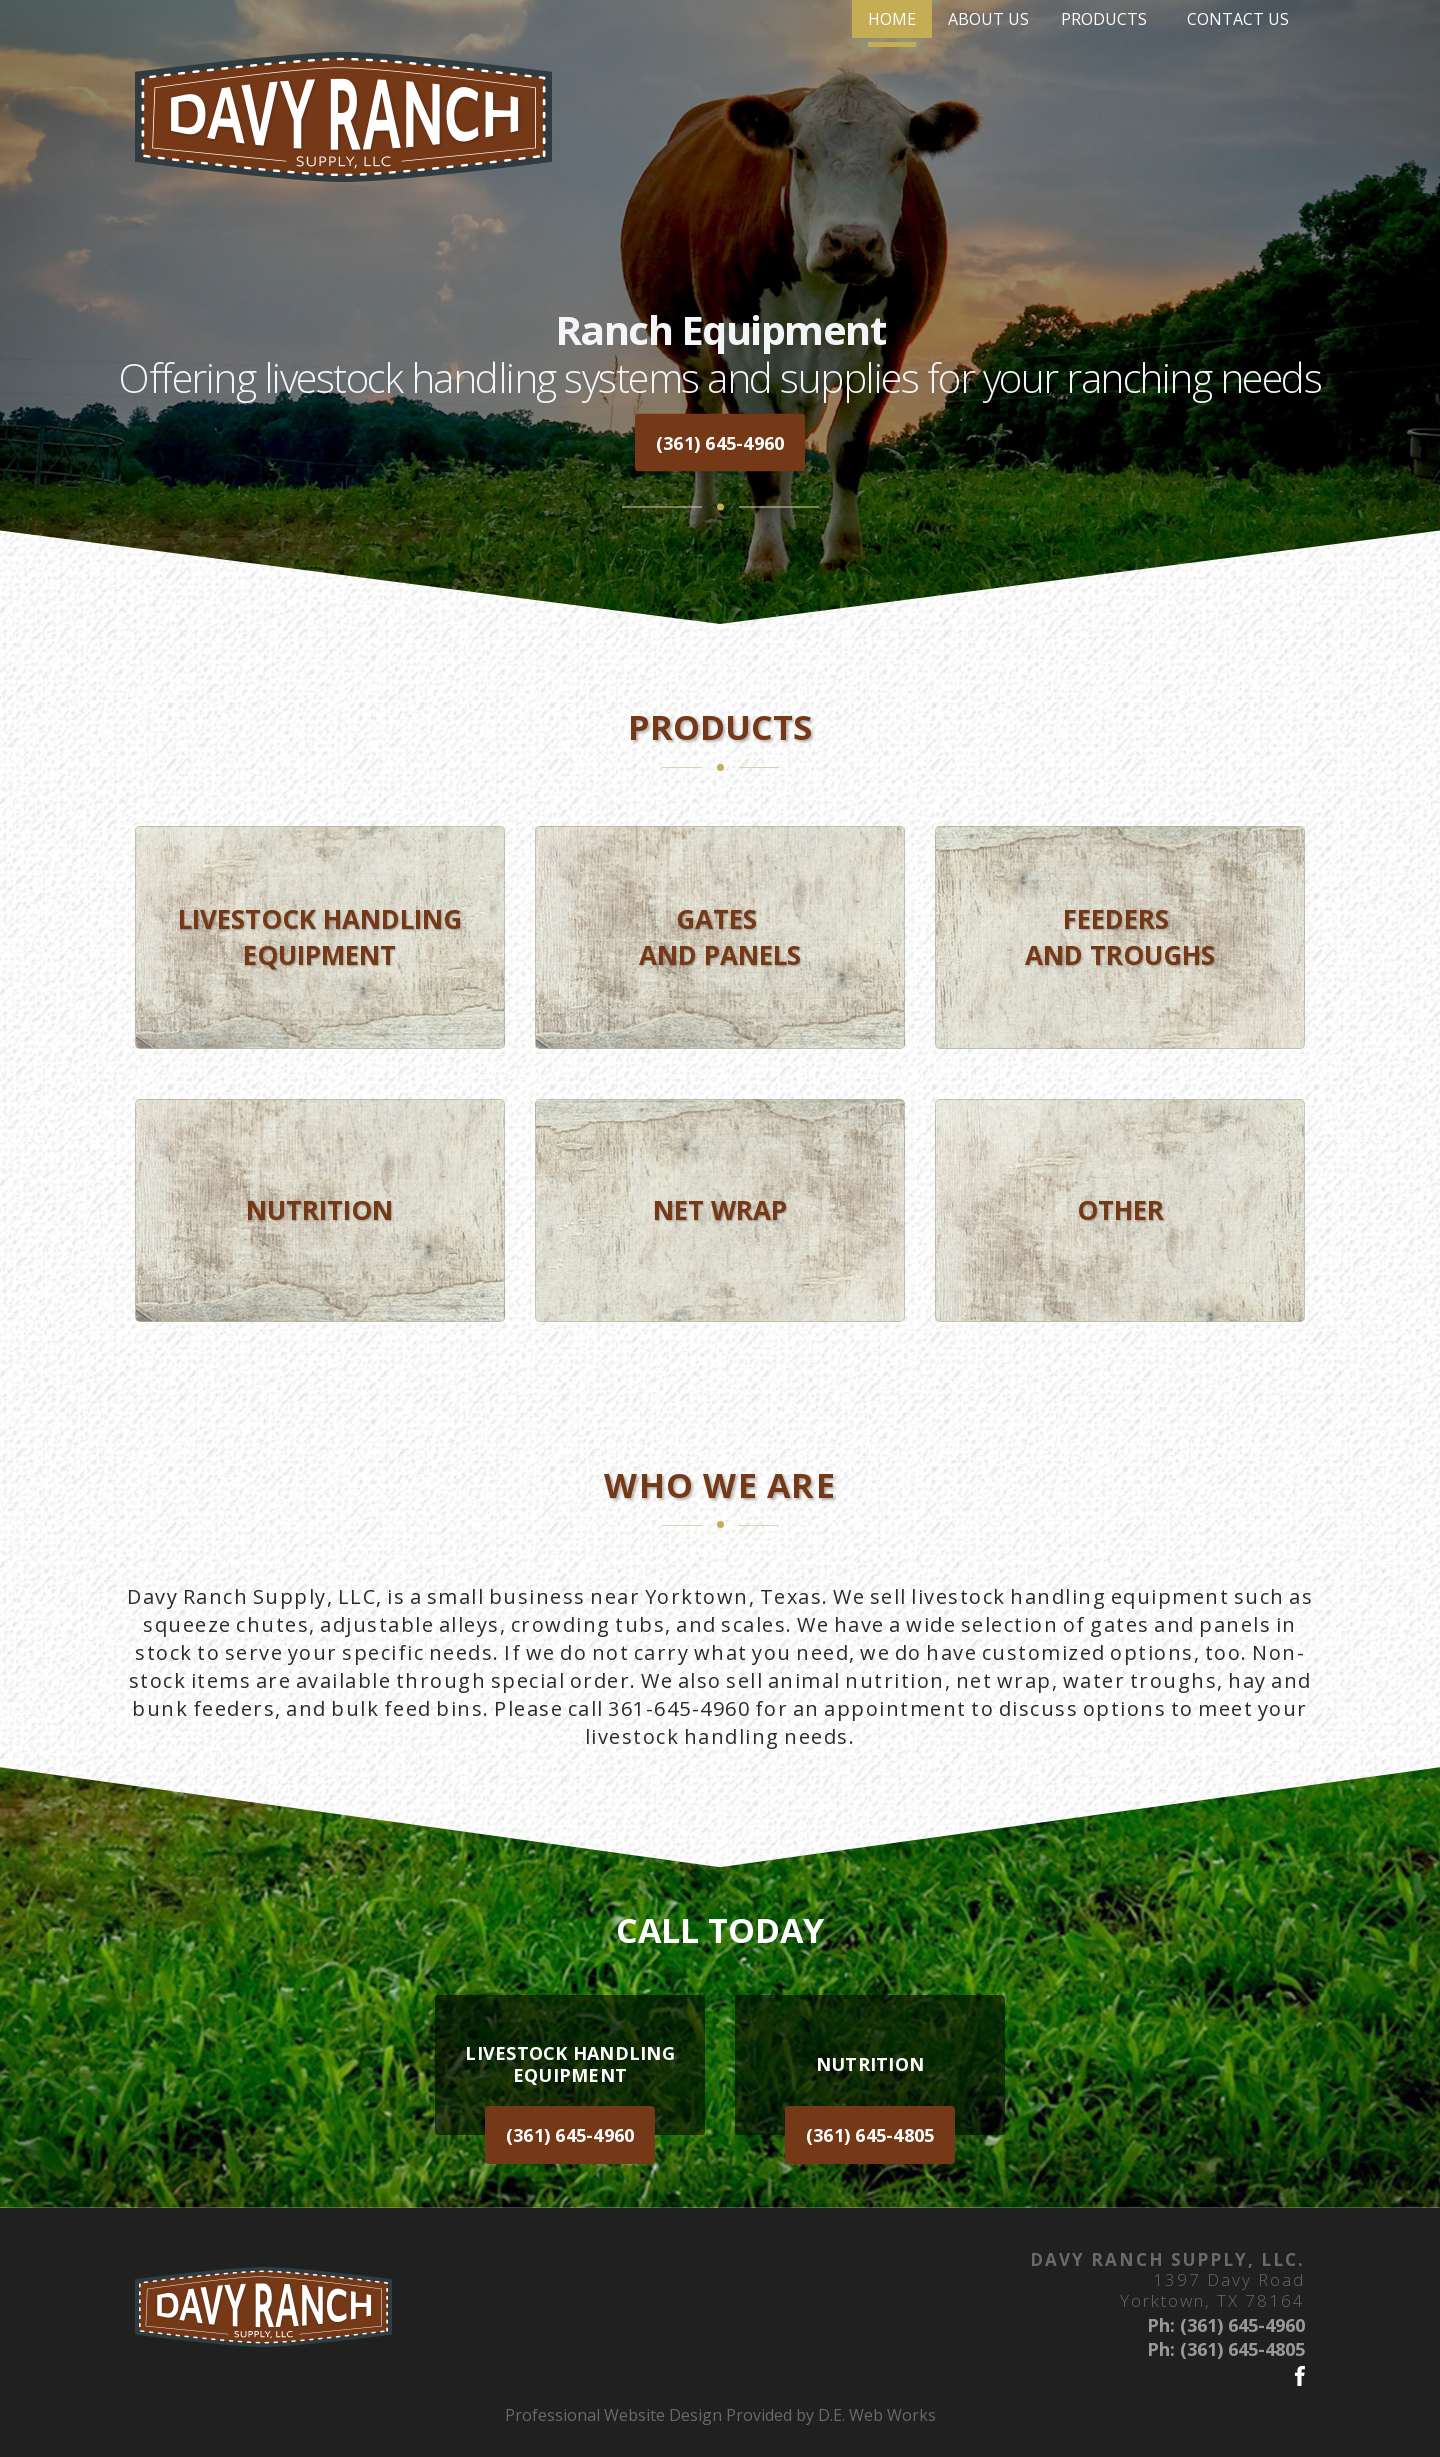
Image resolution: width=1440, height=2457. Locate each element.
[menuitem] (732, 89)
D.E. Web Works (877, 2415)
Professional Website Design (613, 2415)
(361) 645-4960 (720, 442)
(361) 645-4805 (870, 2135)
